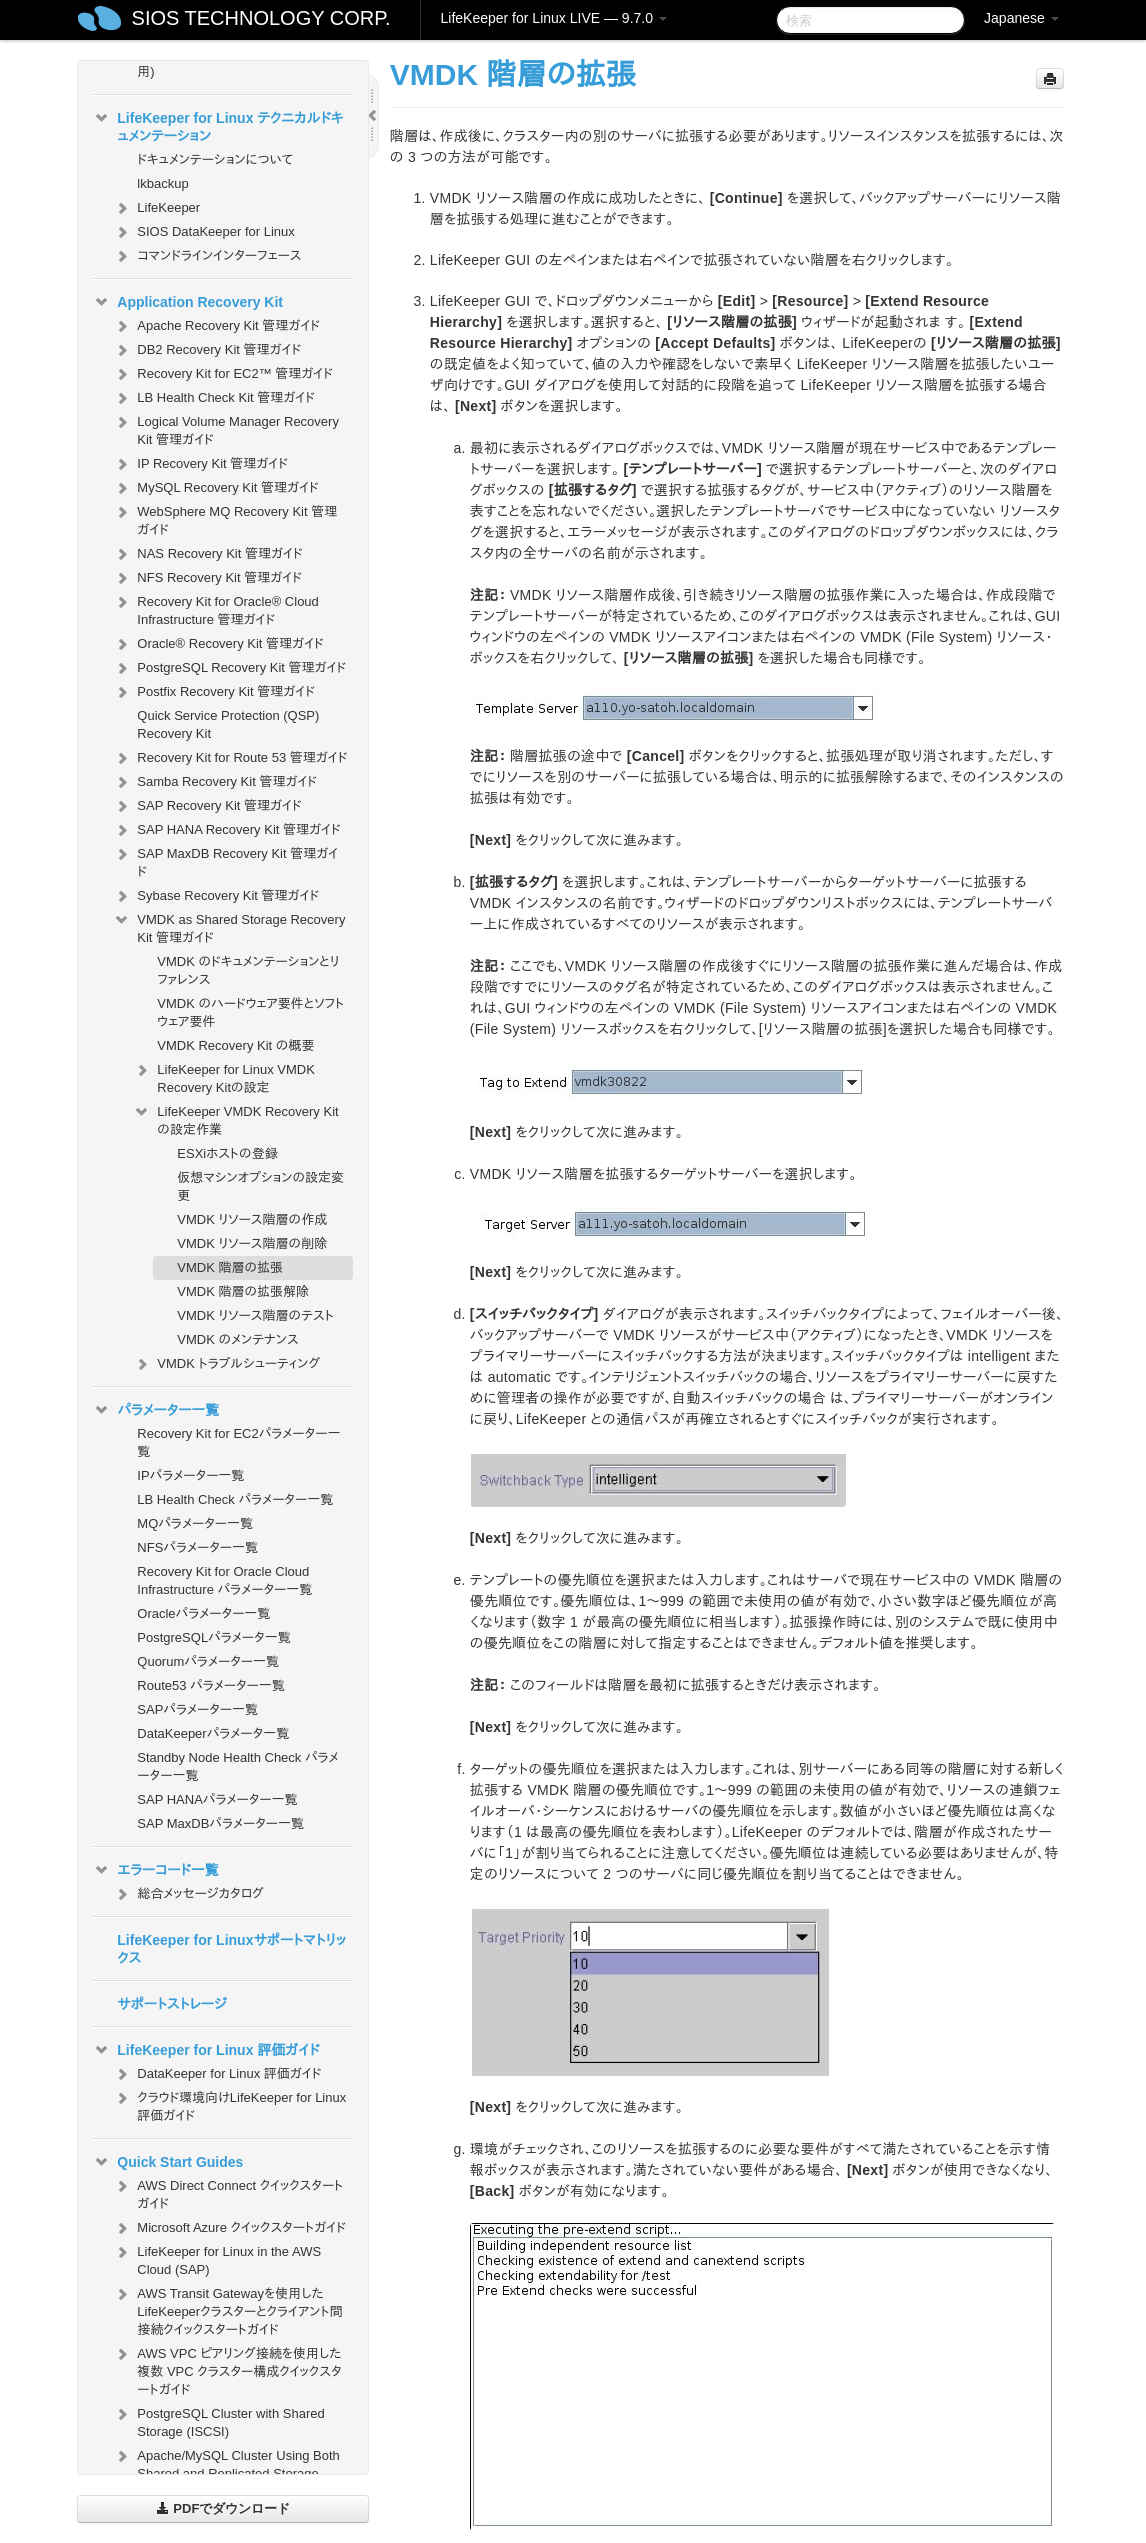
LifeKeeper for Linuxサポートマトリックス (231, 1949)
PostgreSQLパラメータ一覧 (213, 1637)
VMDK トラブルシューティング (226, 1364)
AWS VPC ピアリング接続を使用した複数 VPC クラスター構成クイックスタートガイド (227, 2369)
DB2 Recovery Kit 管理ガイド (207, 350)
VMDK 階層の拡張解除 (243, 1291)
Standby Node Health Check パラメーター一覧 (237, 1766)
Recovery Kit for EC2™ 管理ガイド (223, 374)
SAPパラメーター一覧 (197, 1709)
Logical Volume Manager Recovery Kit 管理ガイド (226, 428)
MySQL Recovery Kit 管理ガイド (216, 488)
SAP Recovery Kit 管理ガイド (207, 806)
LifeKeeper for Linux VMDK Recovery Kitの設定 (224, 1076)
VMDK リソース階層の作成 (252, 1219)
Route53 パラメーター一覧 (211, 1685)
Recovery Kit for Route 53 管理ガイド (230, 758)
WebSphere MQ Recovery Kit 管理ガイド (225, 518)
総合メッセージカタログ (188, 1894)
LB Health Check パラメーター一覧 (235, 1499)
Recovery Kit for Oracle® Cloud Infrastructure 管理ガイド (216, 608)
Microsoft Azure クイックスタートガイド (229, 2228)
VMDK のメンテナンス (237, 1339)
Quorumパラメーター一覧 (208, 1661)
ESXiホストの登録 (227, 1153)
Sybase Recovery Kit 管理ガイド (216, 896)
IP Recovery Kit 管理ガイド (200, 464)
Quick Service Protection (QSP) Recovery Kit (228, 724)
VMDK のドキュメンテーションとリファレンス (248, 970)
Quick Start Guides (168, 2162)
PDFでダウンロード (223, 2508)
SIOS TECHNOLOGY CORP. (261, 18)
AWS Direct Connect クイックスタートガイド (228, 2192)
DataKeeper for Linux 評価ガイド (217, 2074)
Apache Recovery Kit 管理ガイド (216, 326)
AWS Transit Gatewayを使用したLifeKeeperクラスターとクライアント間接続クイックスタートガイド (227, 2309)
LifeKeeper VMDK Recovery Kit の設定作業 (235, 1118)
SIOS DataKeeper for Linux (204, 232)
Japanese (1021, 18)
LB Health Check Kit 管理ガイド (214, 398)
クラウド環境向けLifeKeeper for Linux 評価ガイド (229, 2104)
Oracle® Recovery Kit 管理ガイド (218, 644)
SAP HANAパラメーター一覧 (217, 1799)
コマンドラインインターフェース (207, 256)
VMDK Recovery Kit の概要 (235, 1045)
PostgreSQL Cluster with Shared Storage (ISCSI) (218, 2420)
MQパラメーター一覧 (195, 1523)
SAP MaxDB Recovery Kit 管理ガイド (225, 860)
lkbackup (162, 183)
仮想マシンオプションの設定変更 (260, 1186)
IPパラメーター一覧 (190, 1475)
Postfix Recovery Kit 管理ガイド (214, 692)
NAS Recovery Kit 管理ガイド (207, 554)
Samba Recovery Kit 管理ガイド (215, 782)
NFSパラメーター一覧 (197, 1547)
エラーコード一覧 (156, 1870)
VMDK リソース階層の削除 (252, 1243)
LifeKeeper (156, 208)
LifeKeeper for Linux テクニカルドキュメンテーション (218, 125)
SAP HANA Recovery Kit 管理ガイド (226, 830)
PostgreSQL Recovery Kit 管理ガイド (229, 668)
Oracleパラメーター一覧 (203, 1613)
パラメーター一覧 (156, 1410)
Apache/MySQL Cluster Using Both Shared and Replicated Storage (226, 2462)
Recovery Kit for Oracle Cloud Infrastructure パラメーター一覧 (224, 1580)
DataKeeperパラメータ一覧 (213, 1733)
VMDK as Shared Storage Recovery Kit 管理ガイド (229, 926)
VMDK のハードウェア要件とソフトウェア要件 (250, 1012)
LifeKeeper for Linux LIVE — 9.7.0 (554, 18)
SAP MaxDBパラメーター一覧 (220, 1823)
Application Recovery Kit (188, 302)
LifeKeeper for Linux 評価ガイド (206, 2050)
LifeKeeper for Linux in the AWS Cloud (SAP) (217, 2258)
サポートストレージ (171, 2004)
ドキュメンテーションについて (215, 159)
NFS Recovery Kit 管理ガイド (207, 578)
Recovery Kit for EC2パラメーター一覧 (238, 1442)
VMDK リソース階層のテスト (255, 1315)
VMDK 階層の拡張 (230, 1267)
